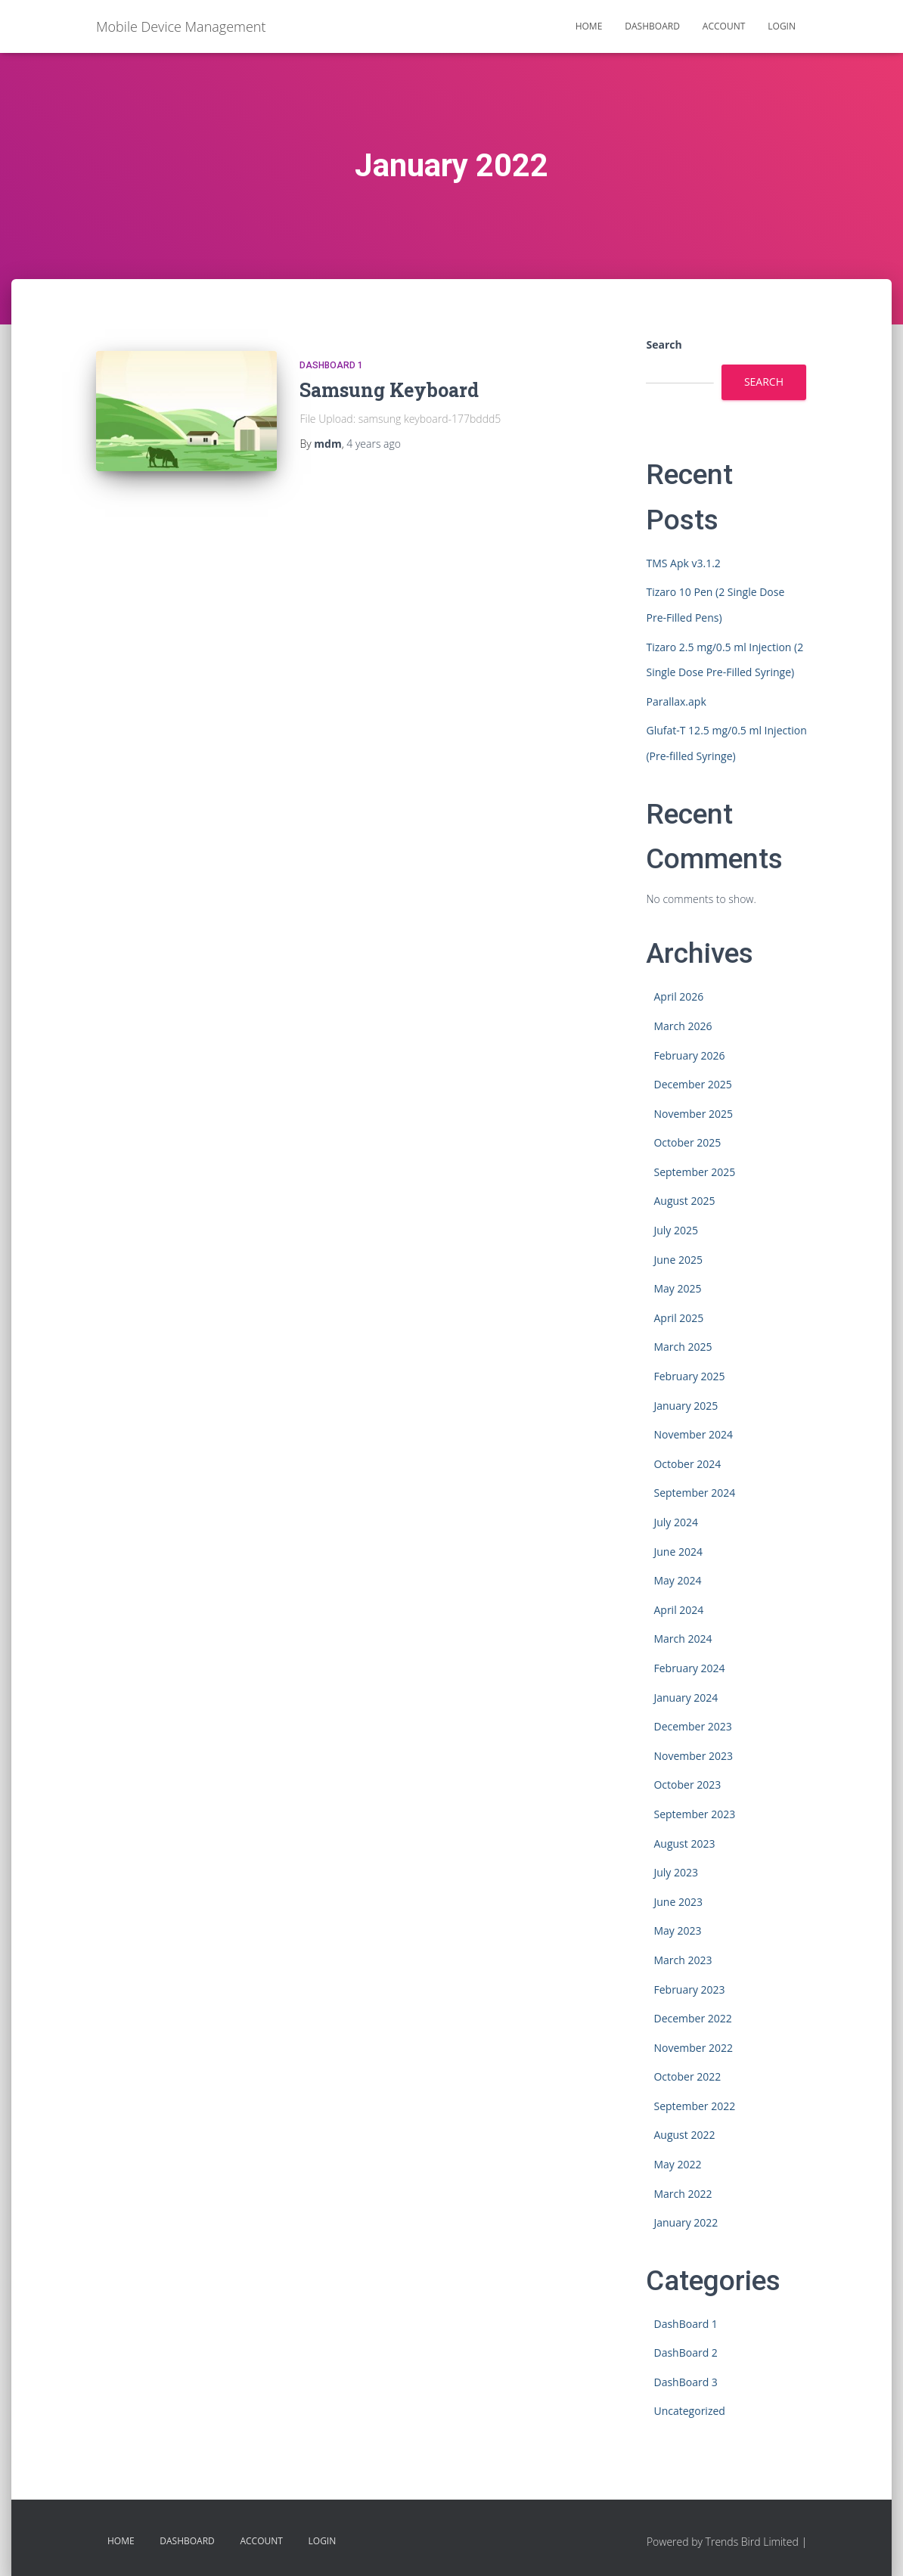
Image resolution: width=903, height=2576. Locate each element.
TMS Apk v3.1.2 (683, 563)
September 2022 (694, 2106)
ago (373, 443)
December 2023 (692, 1726)
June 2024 (677, 1551)
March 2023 (682, 1960)
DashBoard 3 (685, 2382)
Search (663, 344)
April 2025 (678, 1318)
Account (724, 26)
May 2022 (677, 2164)
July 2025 (675, 1230)
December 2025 (692, 1084)
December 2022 (692, 2018)
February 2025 (689, 1376)
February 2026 (689, 1055)
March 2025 (682, 1346)
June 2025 (677, 1259)
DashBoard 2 (685, 2352)
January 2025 (685, 1405)
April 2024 (678, 1610)
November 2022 (693, 2048)
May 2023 (677, 1930)
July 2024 (675, 1522)
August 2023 (684, 1843)
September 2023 (694, 1814)
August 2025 (684, 1200)
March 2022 (682, 2193)
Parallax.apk (676, 701)
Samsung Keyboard (389, 389)
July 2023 (675, 1872)
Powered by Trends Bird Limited (723, 2541)
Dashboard (652, 26)
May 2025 (677, 1288)
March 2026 (682, 1026)
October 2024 (687, 1464)
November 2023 (693, 1756)
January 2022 (685, 2222)
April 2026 (678, 996)
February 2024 (689, 1668)
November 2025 (693, 1113)
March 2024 (682, 1638)
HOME (589, 26)
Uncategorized (689, 2411)
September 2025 (694, 1172)
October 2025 (687, 1142)
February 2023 (689, 1989)
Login (782, 26)
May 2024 (677, 1580)
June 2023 (677, 1902)
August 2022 (684, 2135)
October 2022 (687, 2076)
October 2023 (687, 1784)
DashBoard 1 (331, 365)
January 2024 (685, 1697)
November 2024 (693, 1434)
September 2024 (694, 1492)
